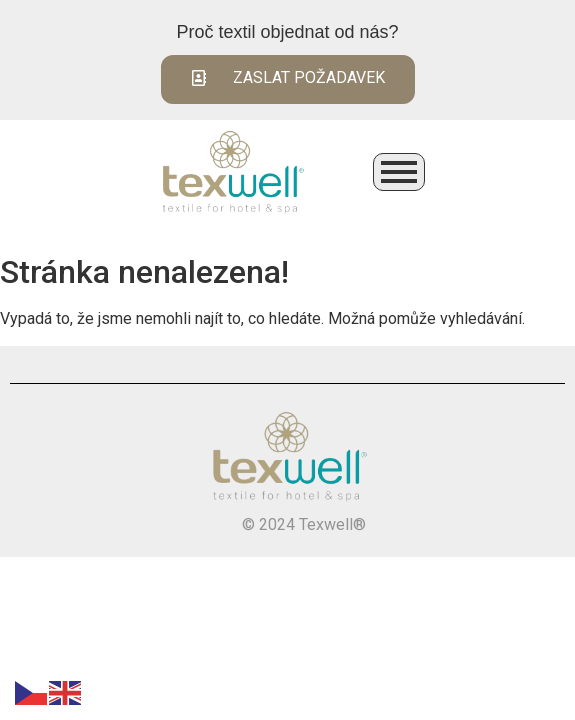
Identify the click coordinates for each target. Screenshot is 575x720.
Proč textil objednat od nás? (287, 32)
